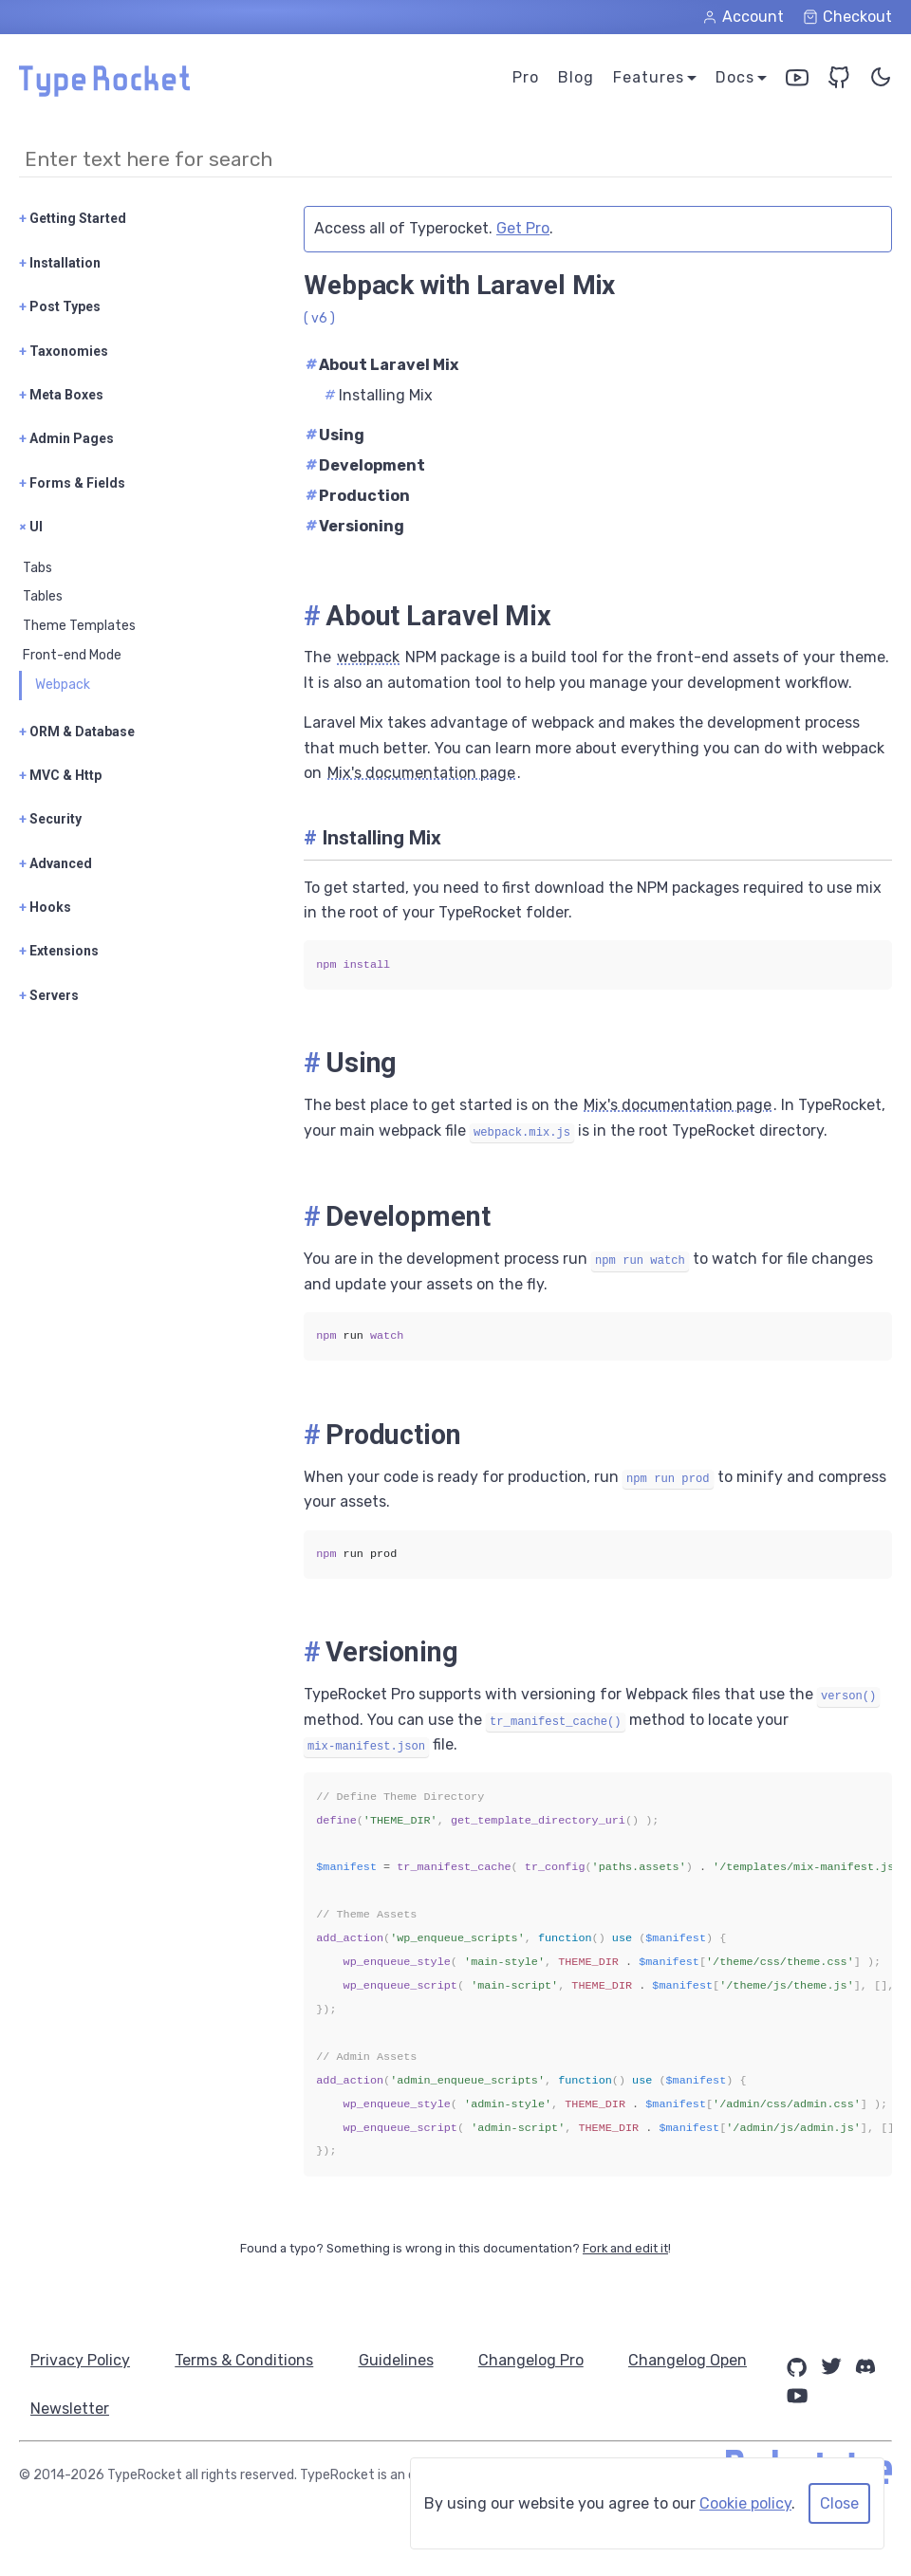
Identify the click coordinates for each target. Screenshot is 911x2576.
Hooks (45, 907)
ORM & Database (77, 731)
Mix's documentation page (421, 773)
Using (335, 435)
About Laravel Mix (382, 365)
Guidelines (397, 2360)
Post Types (60, 306)
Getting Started (72, 218)
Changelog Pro (533, 2360)
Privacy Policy (80, 2360)
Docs (735, 77)
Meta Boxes (61, 394)
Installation (60, 262)
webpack (368, 657)
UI (31, 526)
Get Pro (522, 228)
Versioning (355, 526)
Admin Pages (66, 438)
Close (839, 2503)
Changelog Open (89, 2409)
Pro (525, 77)
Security (50, 818)
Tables (43, 596)
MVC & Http (60, 775)
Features (648, 77)
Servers (49, 995)
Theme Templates (79, 626)
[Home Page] (104, 92)
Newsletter (234, 2409)
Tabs (37, 568)
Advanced (55, 863)
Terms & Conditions (245, 2360)
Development (365, 465)
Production (358, 496)
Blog (576, 77)
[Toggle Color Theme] (880, 81)
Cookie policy (745, 2503)
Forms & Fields (72, 483)
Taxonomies (63, 351)
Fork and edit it (625, 2248)
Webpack (62, 684)
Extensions (59, 950)
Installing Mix (379, 395)
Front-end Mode (72, 655)
